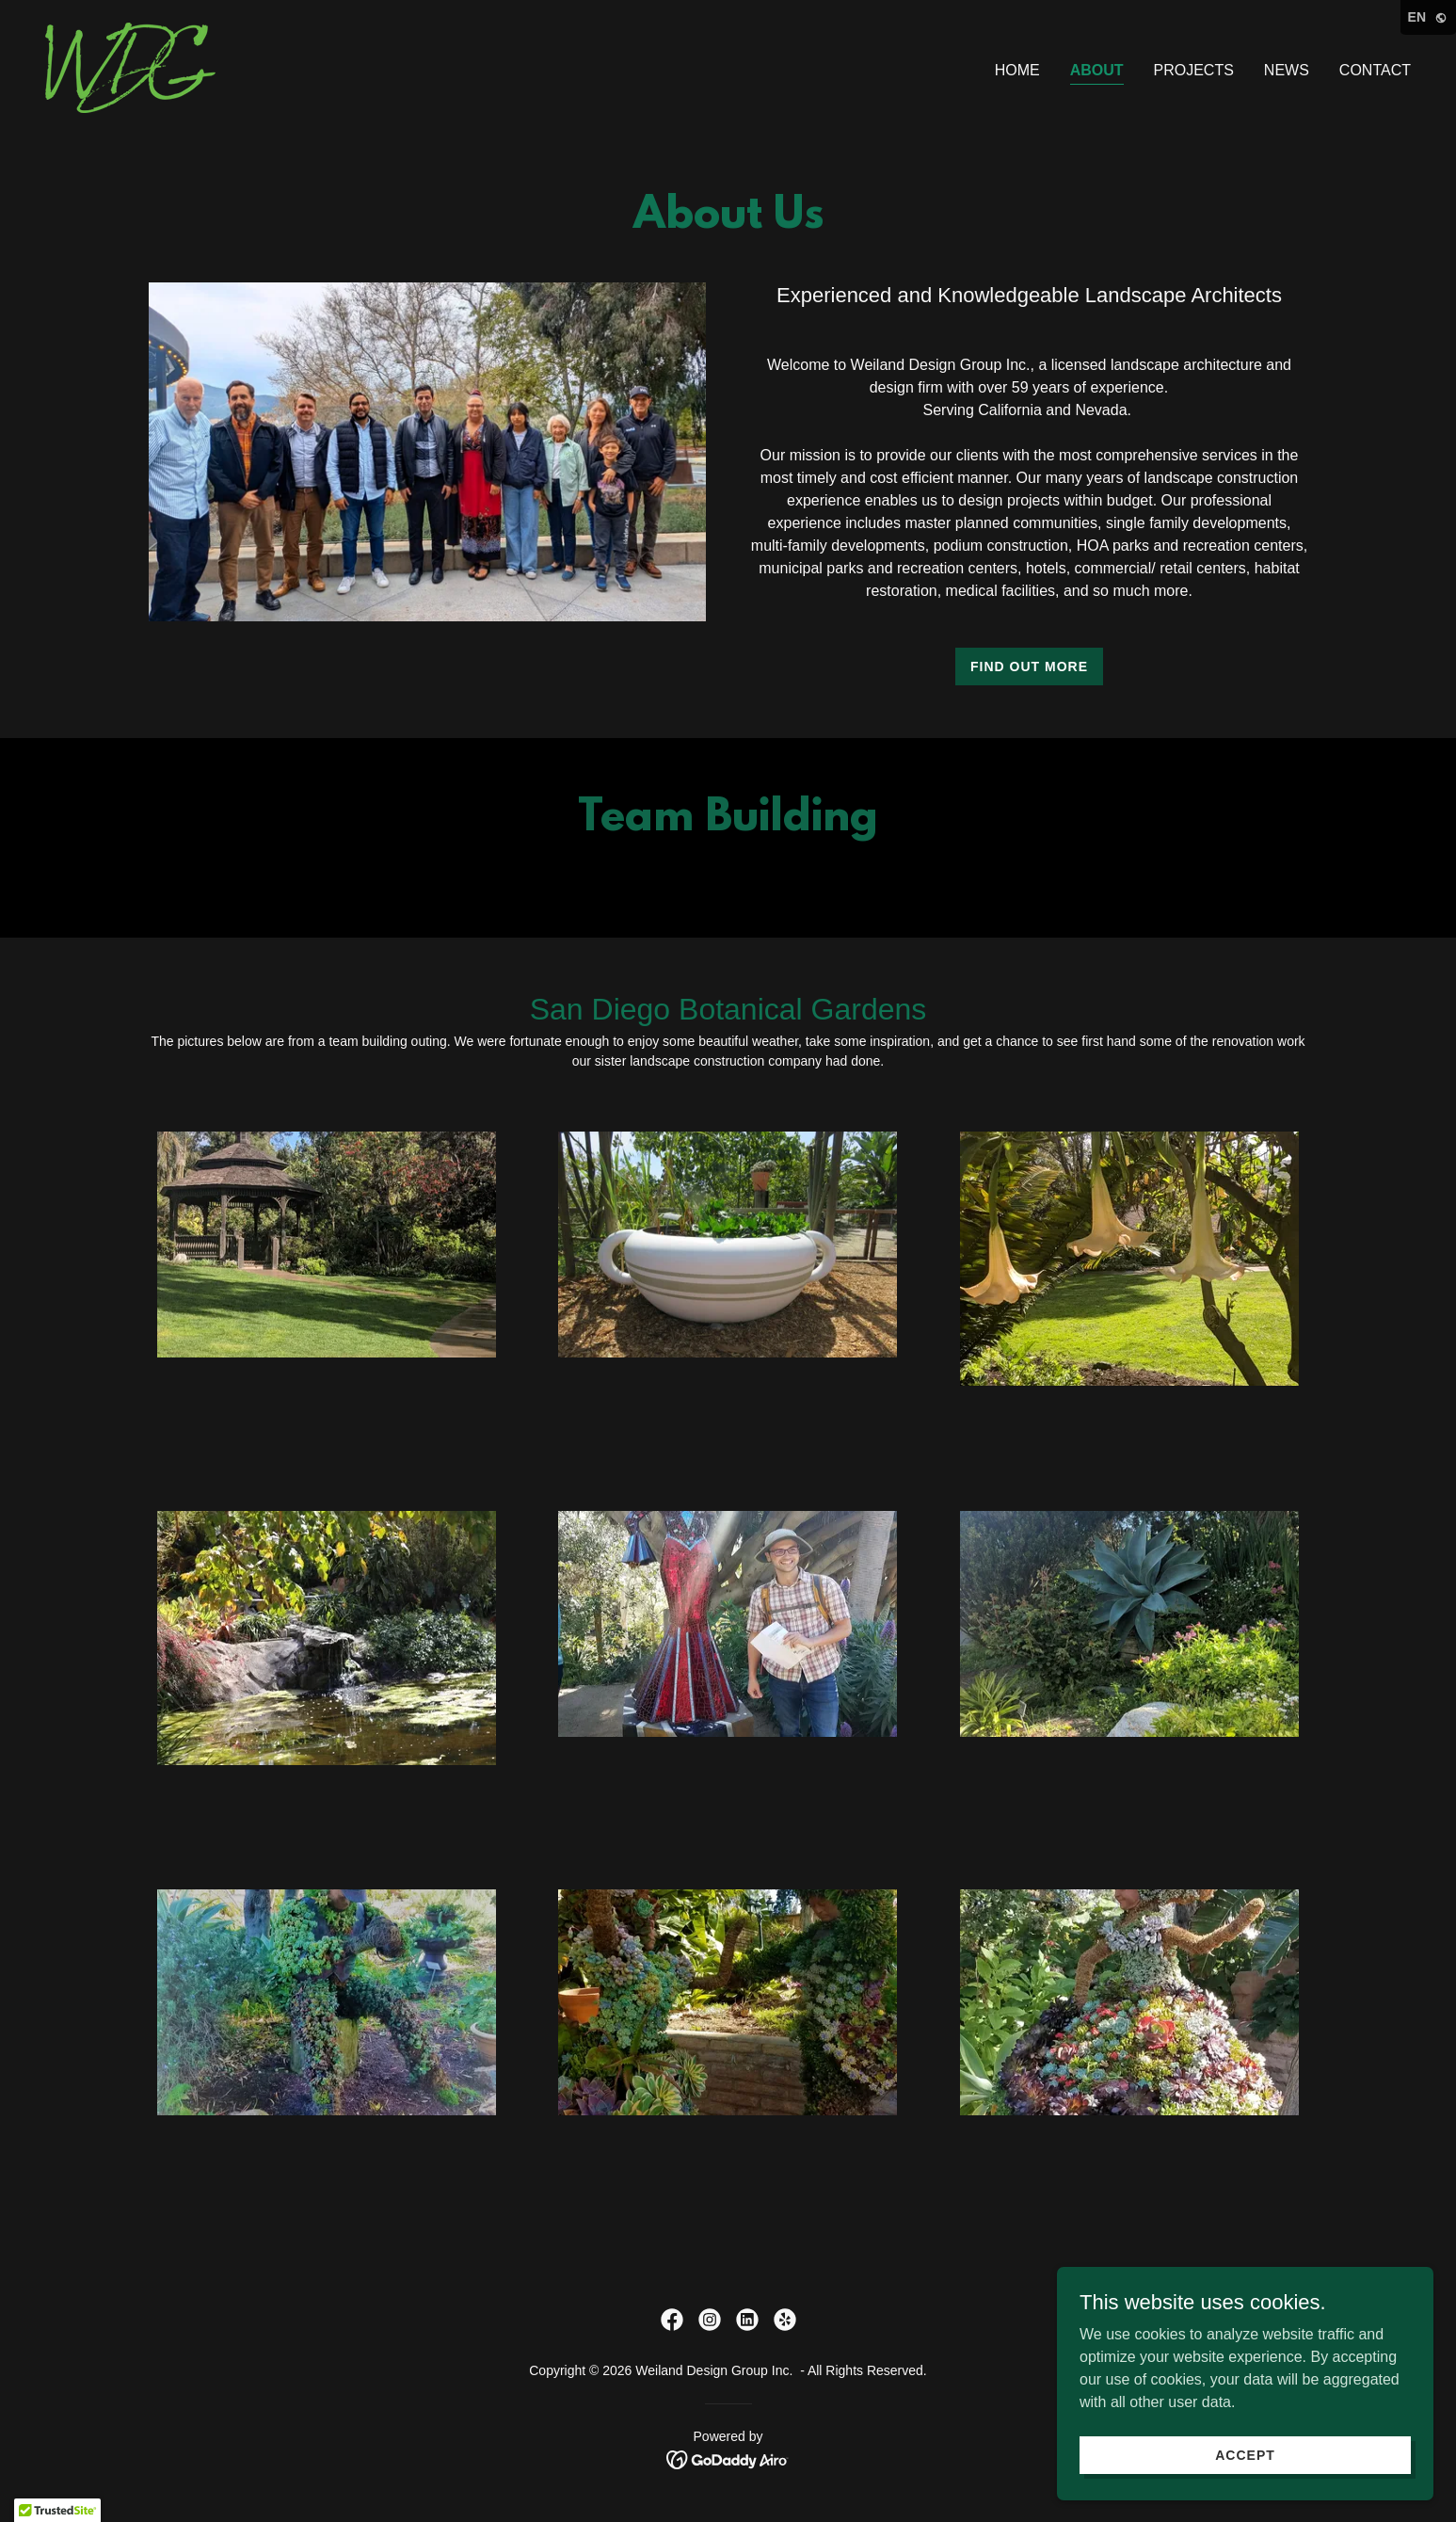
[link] (130, 66)
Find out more (1029, 666)
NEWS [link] (1286, 70)
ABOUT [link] (1097, 70)
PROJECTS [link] (1194, 70)
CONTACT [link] (1375, 70)
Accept (1245, 2454)
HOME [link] (1017, 70)
